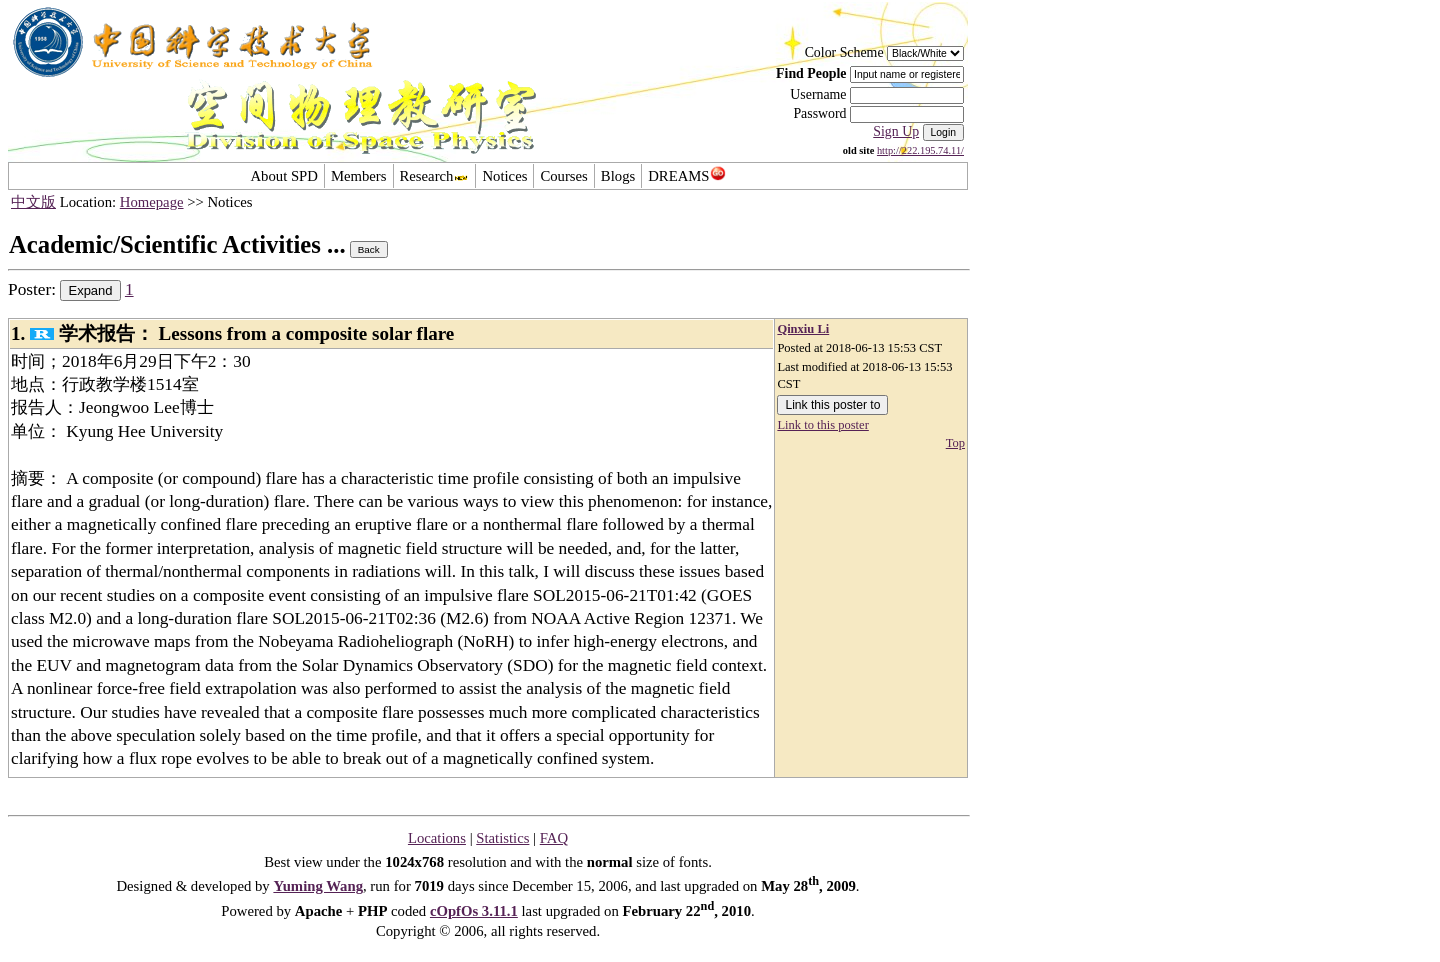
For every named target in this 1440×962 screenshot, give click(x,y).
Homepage (152, 202)
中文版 (33, 202)
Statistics (502, 838)
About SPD (283, 176)
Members (359, 176)
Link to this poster (822, 425)
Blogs (618, 176)
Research (435, 176)
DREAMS (686, 176)
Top (955, 443)
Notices (504, 176)
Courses (563, 176)
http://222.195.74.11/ (920, 150)
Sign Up (896, 131)
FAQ (554, 838)
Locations (437, 838)
